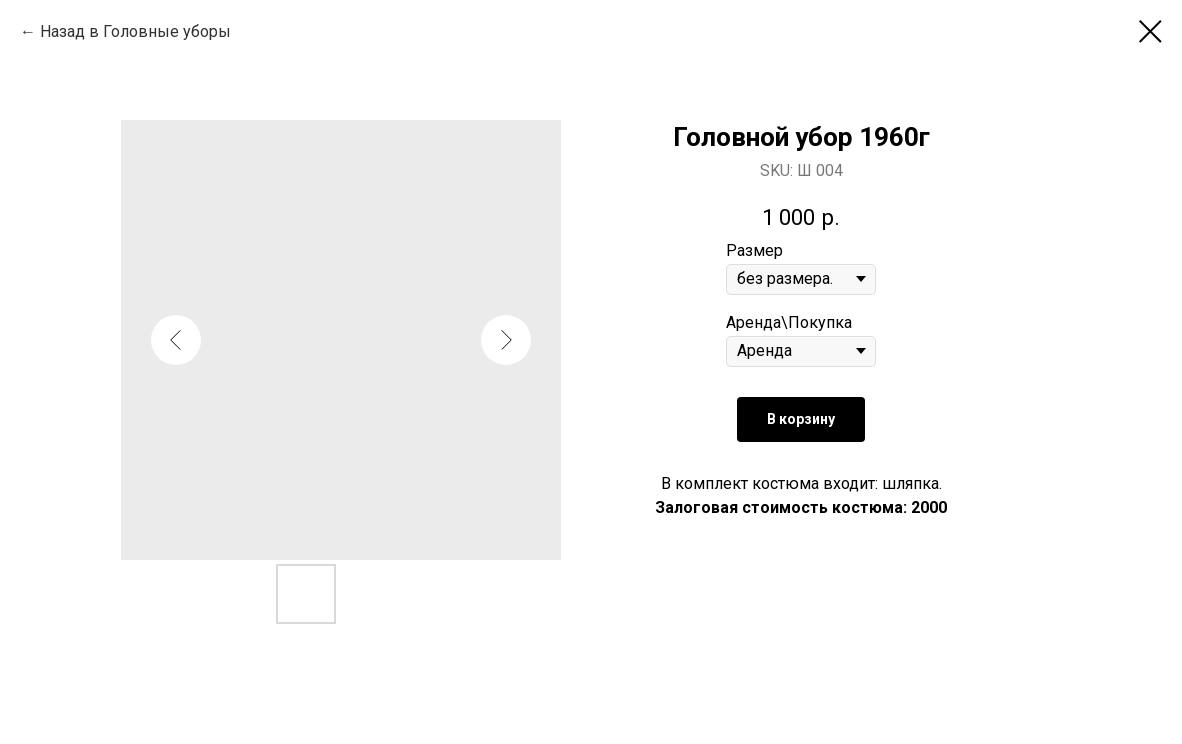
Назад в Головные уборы (135, 31)
